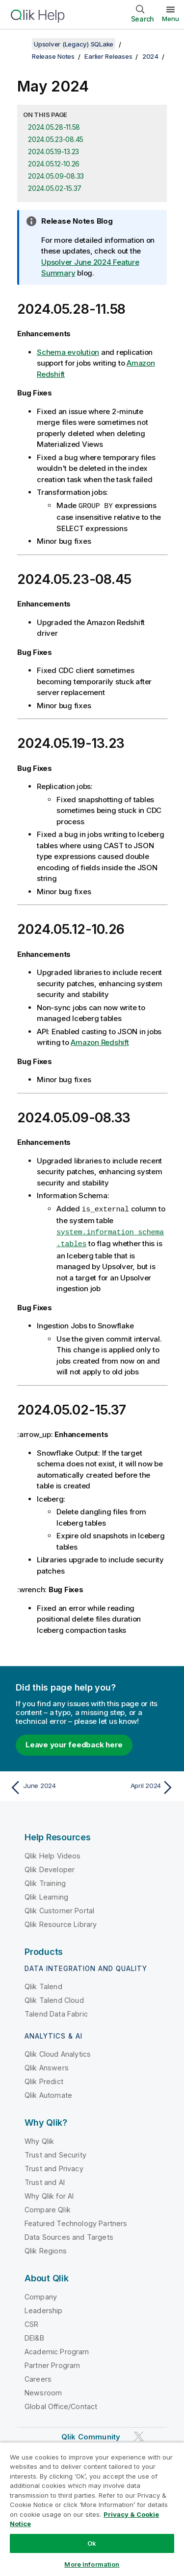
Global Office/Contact (61, 2404)
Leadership (44, 2308)
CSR (31, 2322)
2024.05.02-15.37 (54, 188)
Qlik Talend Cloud (54, 1998)
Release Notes (53, 56)
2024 (150, 56)
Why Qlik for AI (49, 2194)
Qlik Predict (44, 2079)
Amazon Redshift (100, 1041)
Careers (38, 2377)
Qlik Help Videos (53, 1854)
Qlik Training (45, 1881)
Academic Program (57, 2349)
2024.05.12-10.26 (53, 164)
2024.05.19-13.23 (53, 151)
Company (41, 2295)
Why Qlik (39, 2139)
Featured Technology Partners (76, 2221)
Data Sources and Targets (69, 2235)
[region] (92, 2509)
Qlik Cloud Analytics (58, 2052)
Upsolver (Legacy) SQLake (73, 44)
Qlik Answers (47, 2066)
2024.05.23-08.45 (55, 139)
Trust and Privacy (54, 2166)
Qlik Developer (50, 1867)
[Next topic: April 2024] (135, 1785)
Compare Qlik (48, 2208)
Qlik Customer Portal (59, 1908)
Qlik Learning (46, 1895)
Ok (91, 2543)
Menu (170, 19)
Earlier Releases (108, 56)
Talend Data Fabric (56, 2012)
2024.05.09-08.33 (56, 176)
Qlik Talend (43, 1984)
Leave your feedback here (74, 1742)
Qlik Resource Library (61, 1922)
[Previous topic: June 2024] (48, 1785)
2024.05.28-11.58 (54, 127)
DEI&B (34, 2336)
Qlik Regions (46, 2249)
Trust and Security (55, 2153)
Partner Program (52, 2363)
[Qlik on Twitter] (138, 2434)
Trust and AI (45, 2180)
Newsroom (43, 2391)
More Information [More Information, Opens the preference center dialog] (91, 2564)
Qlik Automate (48, 2093)
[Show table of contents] (19, 44)
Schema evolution (68, 352)
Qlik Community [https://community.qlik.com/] (90, 2434)
